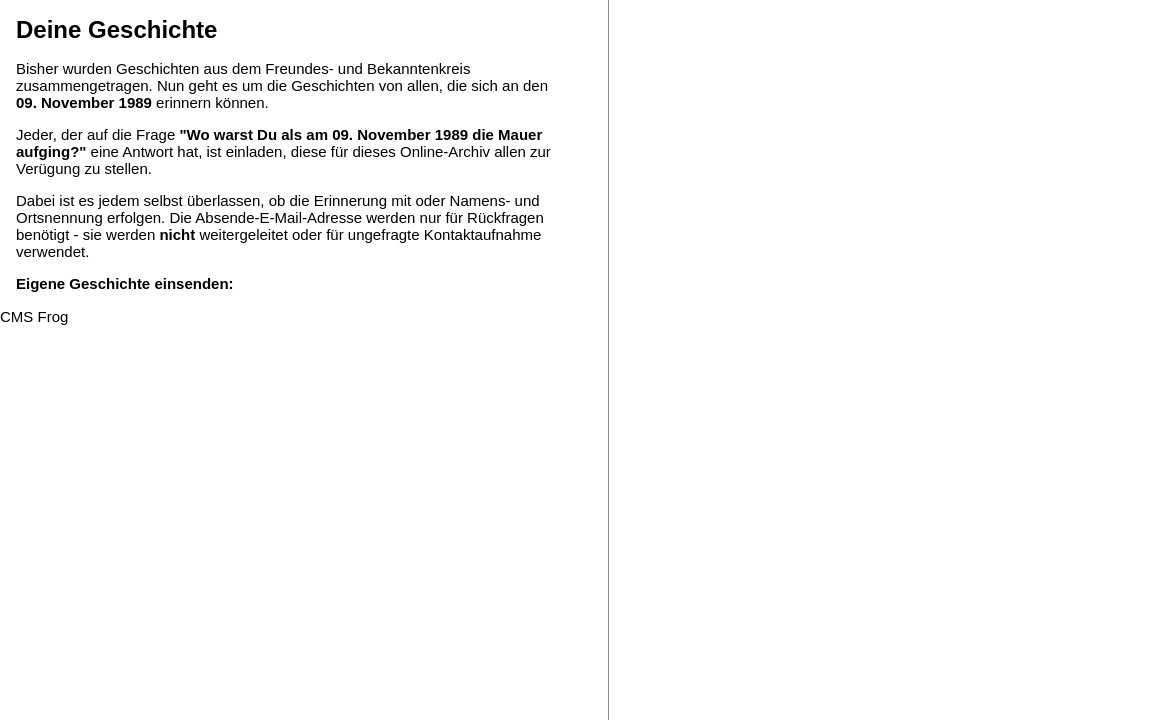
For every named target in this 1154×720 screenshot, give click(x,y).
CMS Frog (34, 316)
